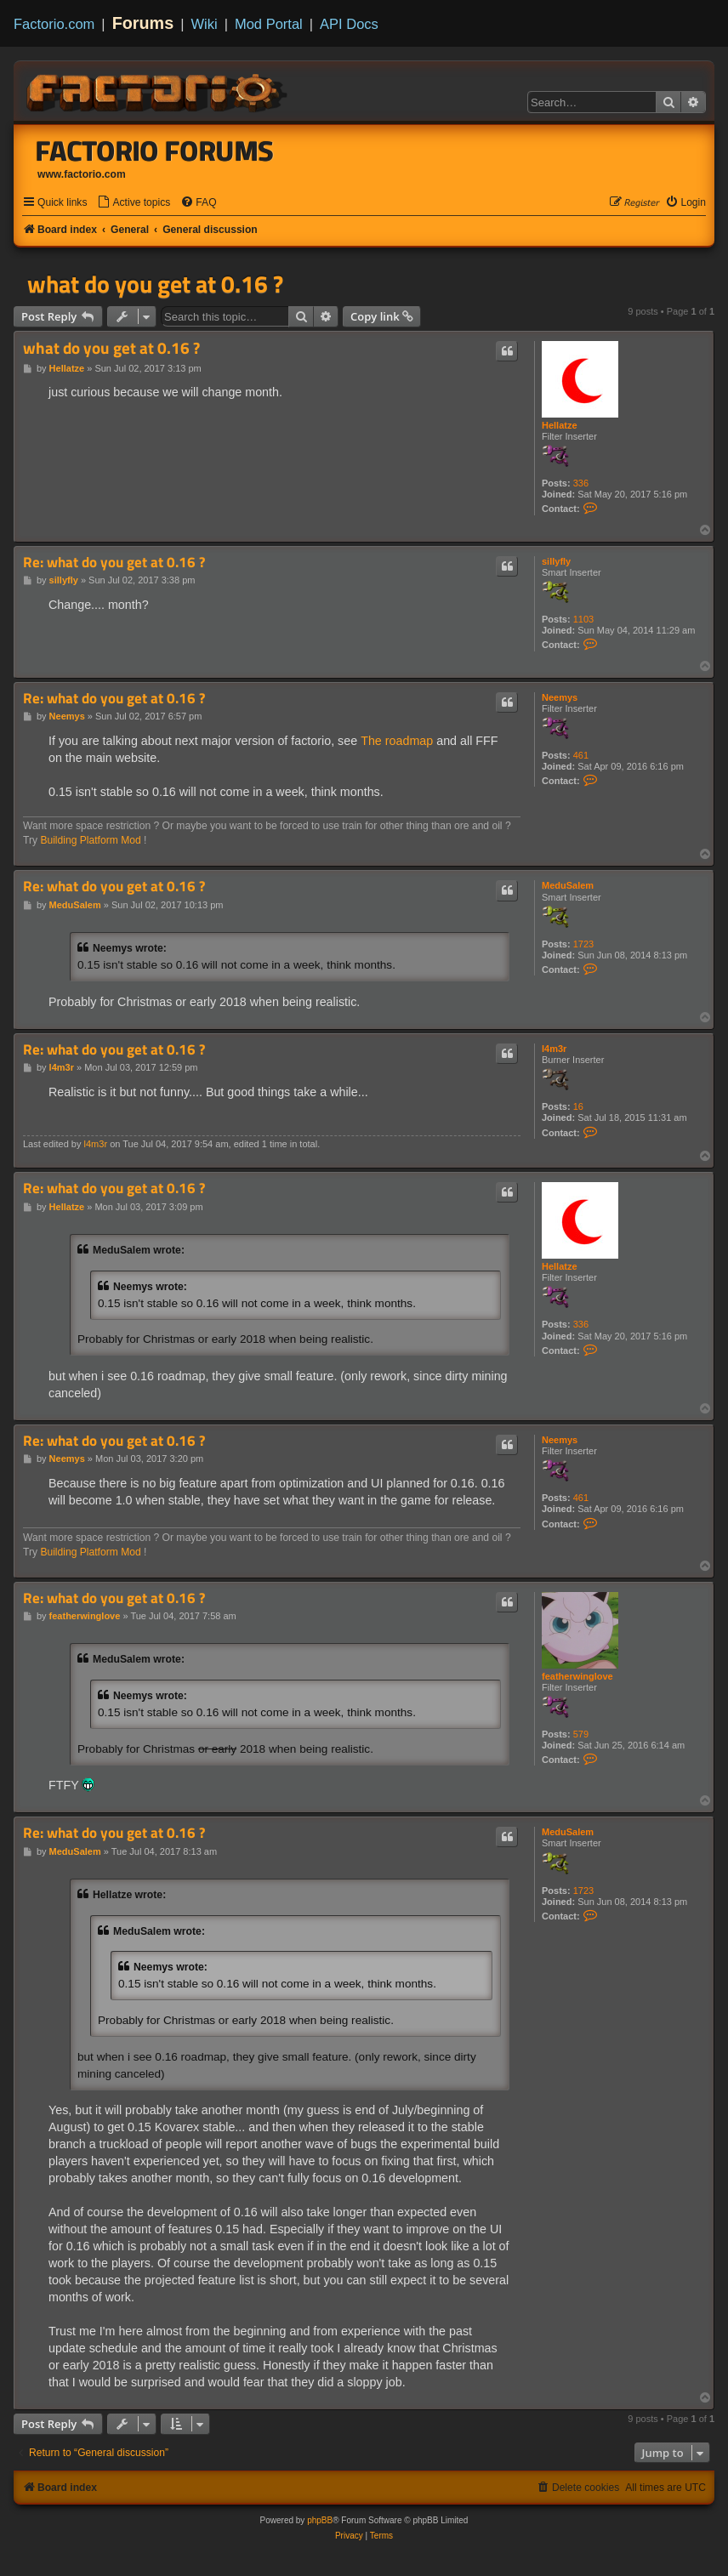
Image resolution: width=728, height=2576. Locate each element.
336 (581, 483)
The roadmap (397, 741)
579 (581, 1734)
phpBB (320, 2520)
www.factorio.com (81, 174)
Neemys (559, 697)
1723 (583, 944)
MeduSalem (568, 885)
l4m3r (554, 1048)
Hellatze (559, 425)
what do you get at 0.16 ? (155, 284)
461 (581, 755)
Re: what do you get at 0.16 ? (114, 562)
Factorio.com (54, 23)
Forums (143, 23)
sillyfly (556, 561)
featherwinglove (577, 1676)
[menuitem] (133, 202)
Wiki (204, 23)
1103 (583, 619)
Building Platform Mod (90, 840)
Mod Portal (269, 23)
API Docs (349, 23)
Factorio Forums (155, 150)
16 (578, 1106)
